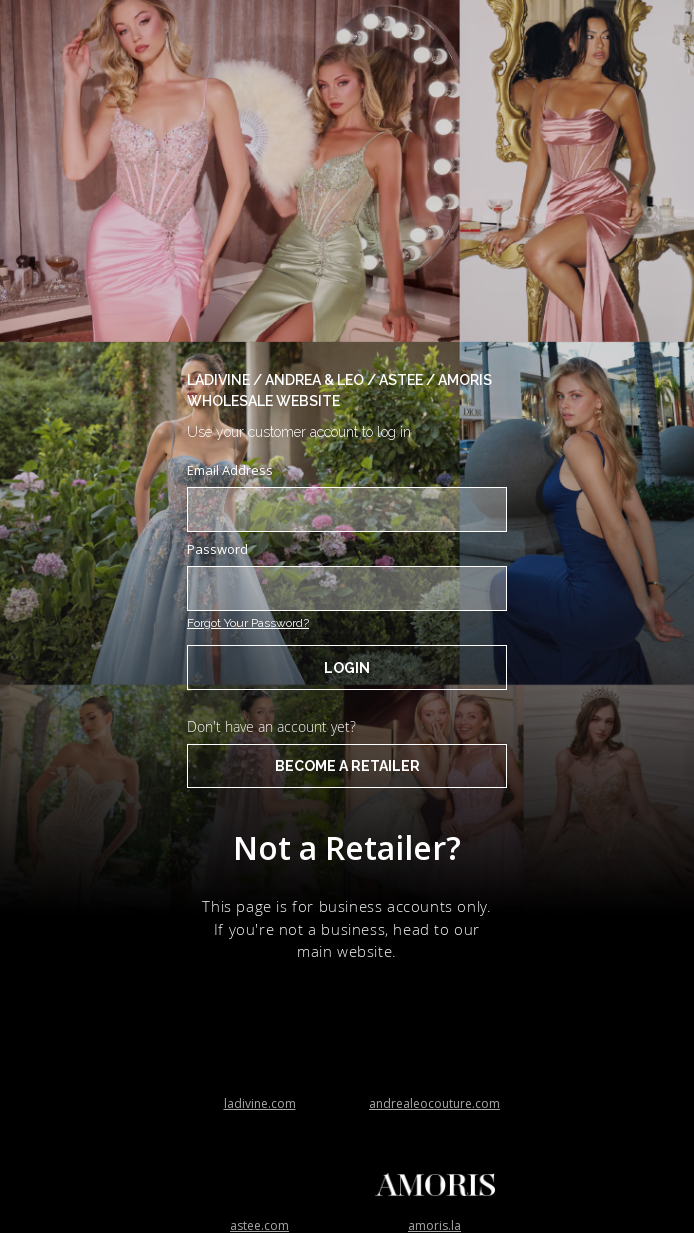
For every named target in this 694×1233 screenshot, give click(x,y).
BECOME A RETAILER (347, 766)
